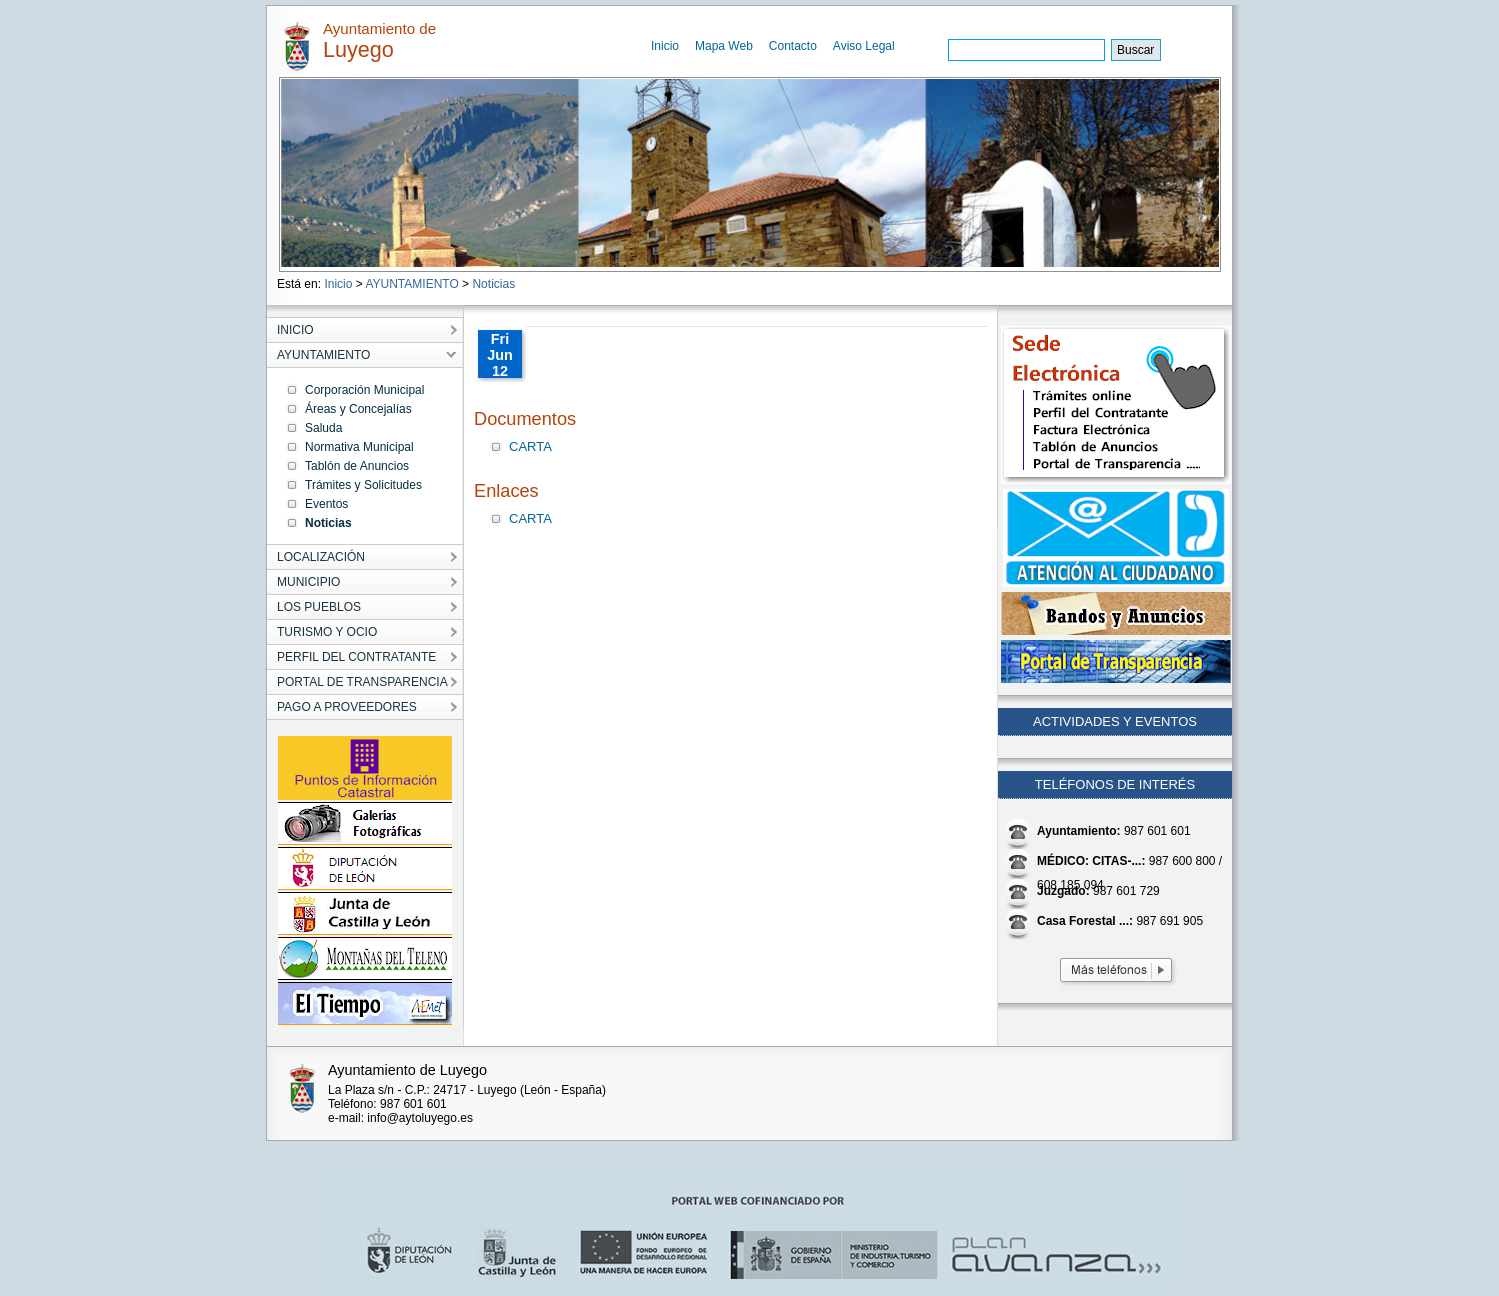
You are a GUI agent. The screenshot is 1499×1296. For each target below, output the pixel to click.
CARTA (530, 446)
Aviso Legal (864, 46)
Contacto (793, 46)
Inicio (665, 46)
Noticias (493, 284)
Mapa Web (724, 46)
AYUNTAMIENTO (411, 284)
